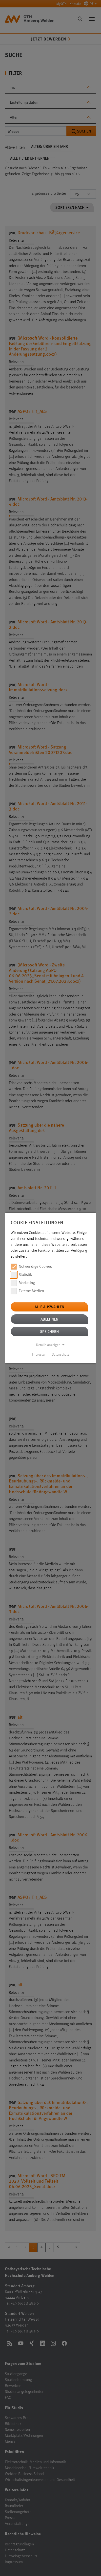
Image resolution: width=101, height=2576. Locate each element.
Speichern (49, 1331)
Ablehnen (49, 1319)
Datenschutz (60, 1354)
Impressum (39, 1354)
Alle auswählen (49, 1306)
